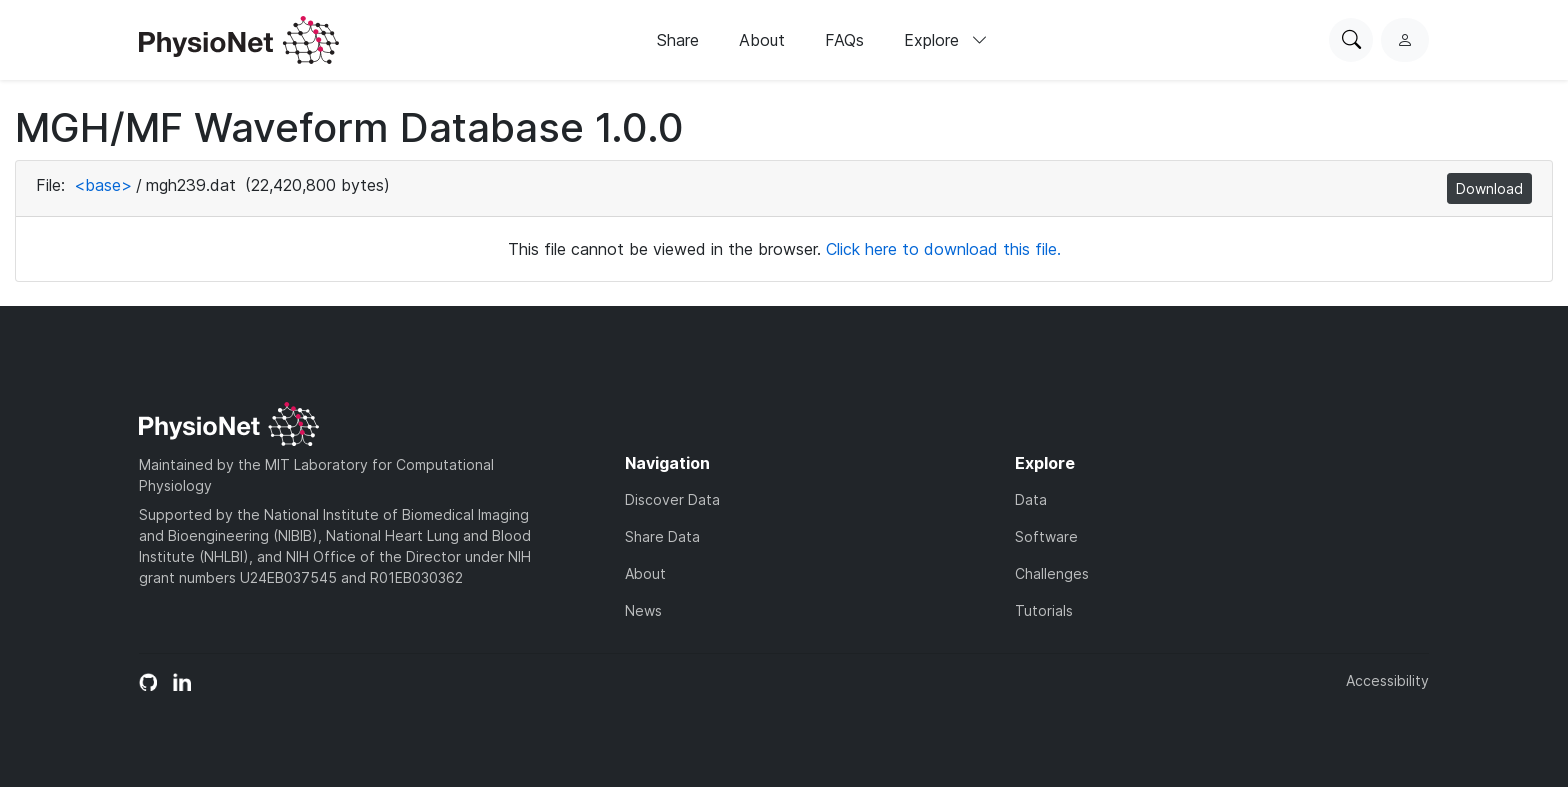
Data (1031, 499)
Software (1046, 536)
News (643, 610)
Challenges (1052, 573)
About (762, 40)
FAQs (844, 40)
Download (1489, 188)
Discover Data (672, 499)
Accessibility (1387, 680)
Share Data (662, 536)
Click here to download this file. (943, 249)
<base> (103, 185)
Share (678, 40)
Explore (946, 40)
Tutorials (1044, 610)
